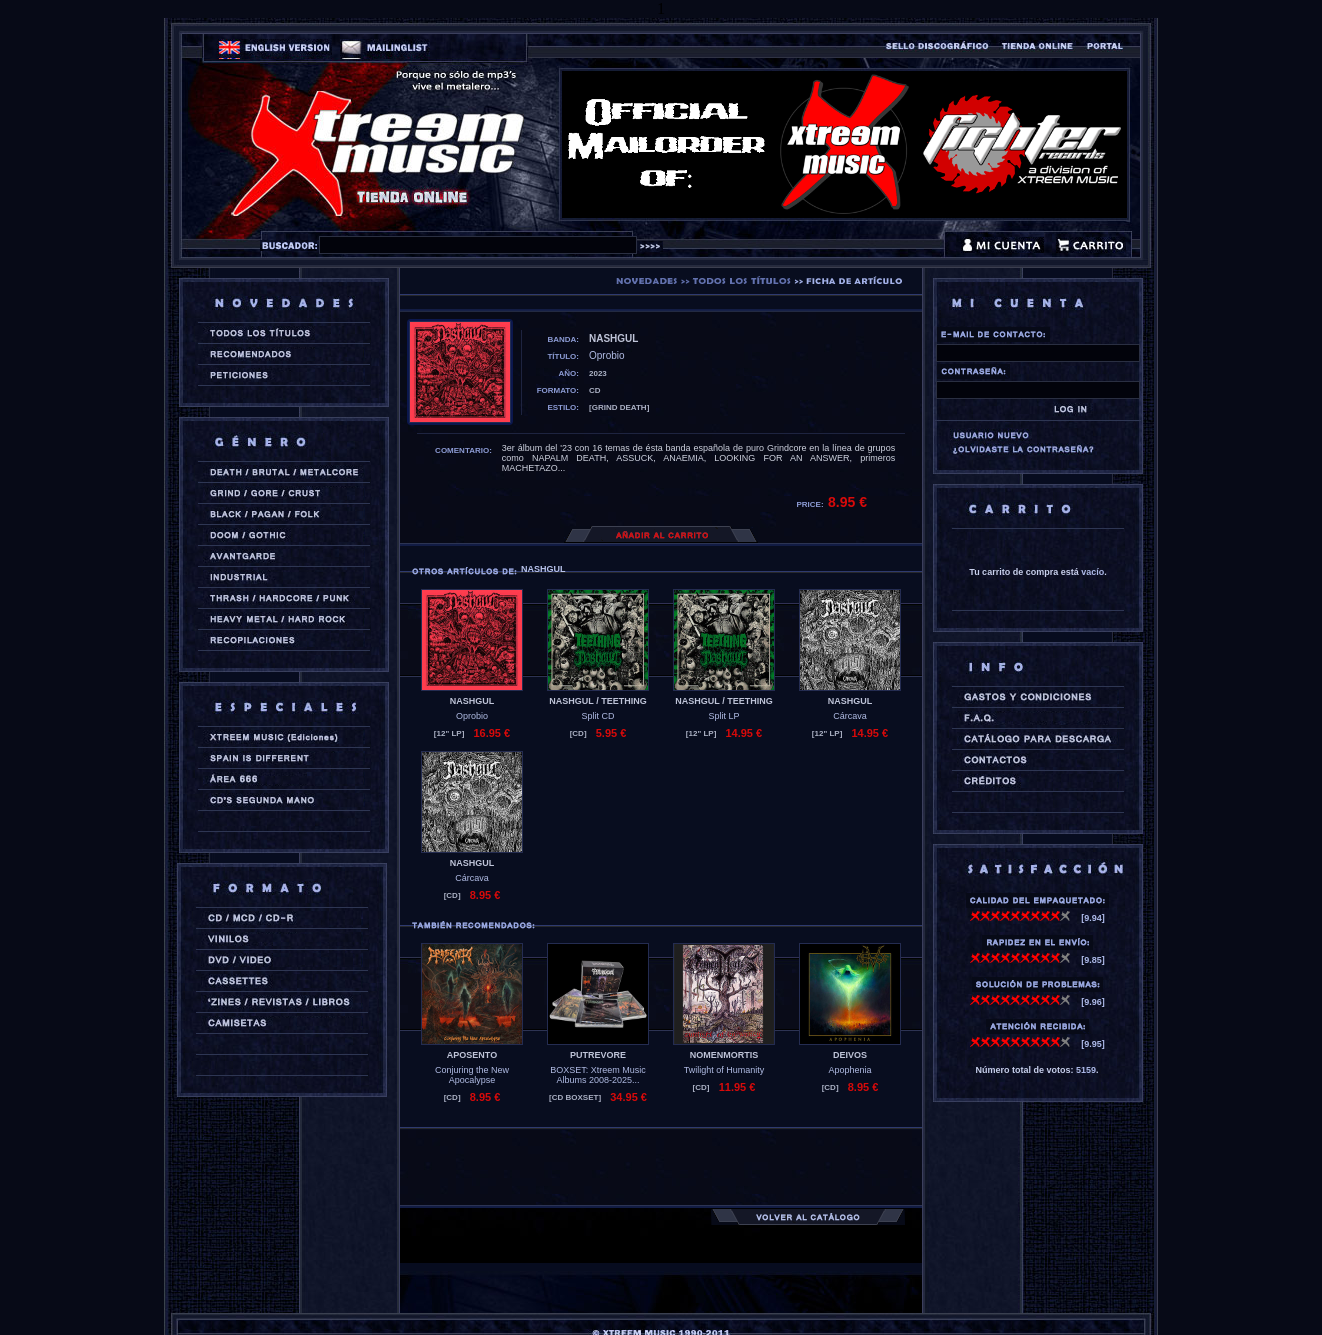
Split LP (723, 716)
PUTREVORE (598, 1055)
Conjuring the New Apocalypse (472, 1075)
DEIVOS (850, 1055)
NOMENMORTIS (724, 1055)
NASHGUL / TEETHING (597, 701)
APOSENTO (472, 1055)
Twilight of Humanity (724, 1070)
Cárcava (850, 716)
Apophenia (849, 1070)
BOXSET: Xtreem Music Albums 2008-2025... (598, 1075)
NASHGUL (472, 701)
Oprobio (472, 716)
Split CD (597, 716)
